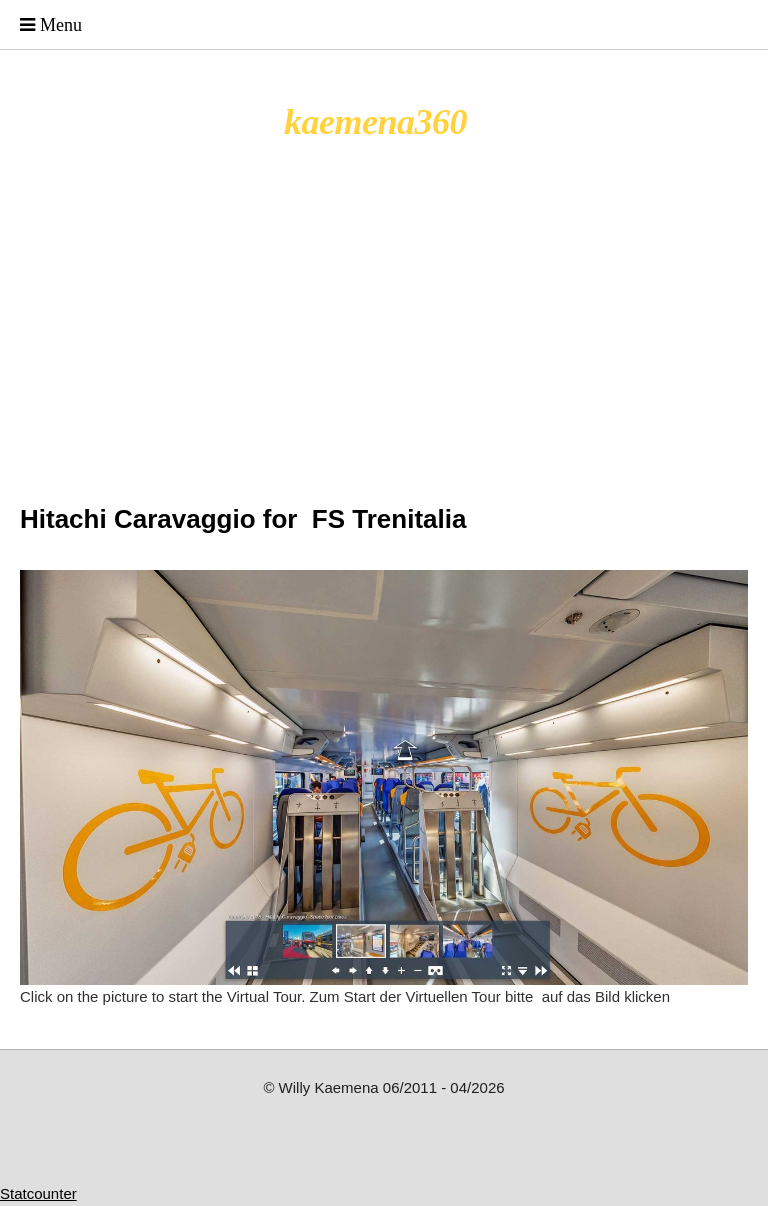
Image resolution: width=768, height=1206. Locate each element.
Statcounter (38, 1193)
